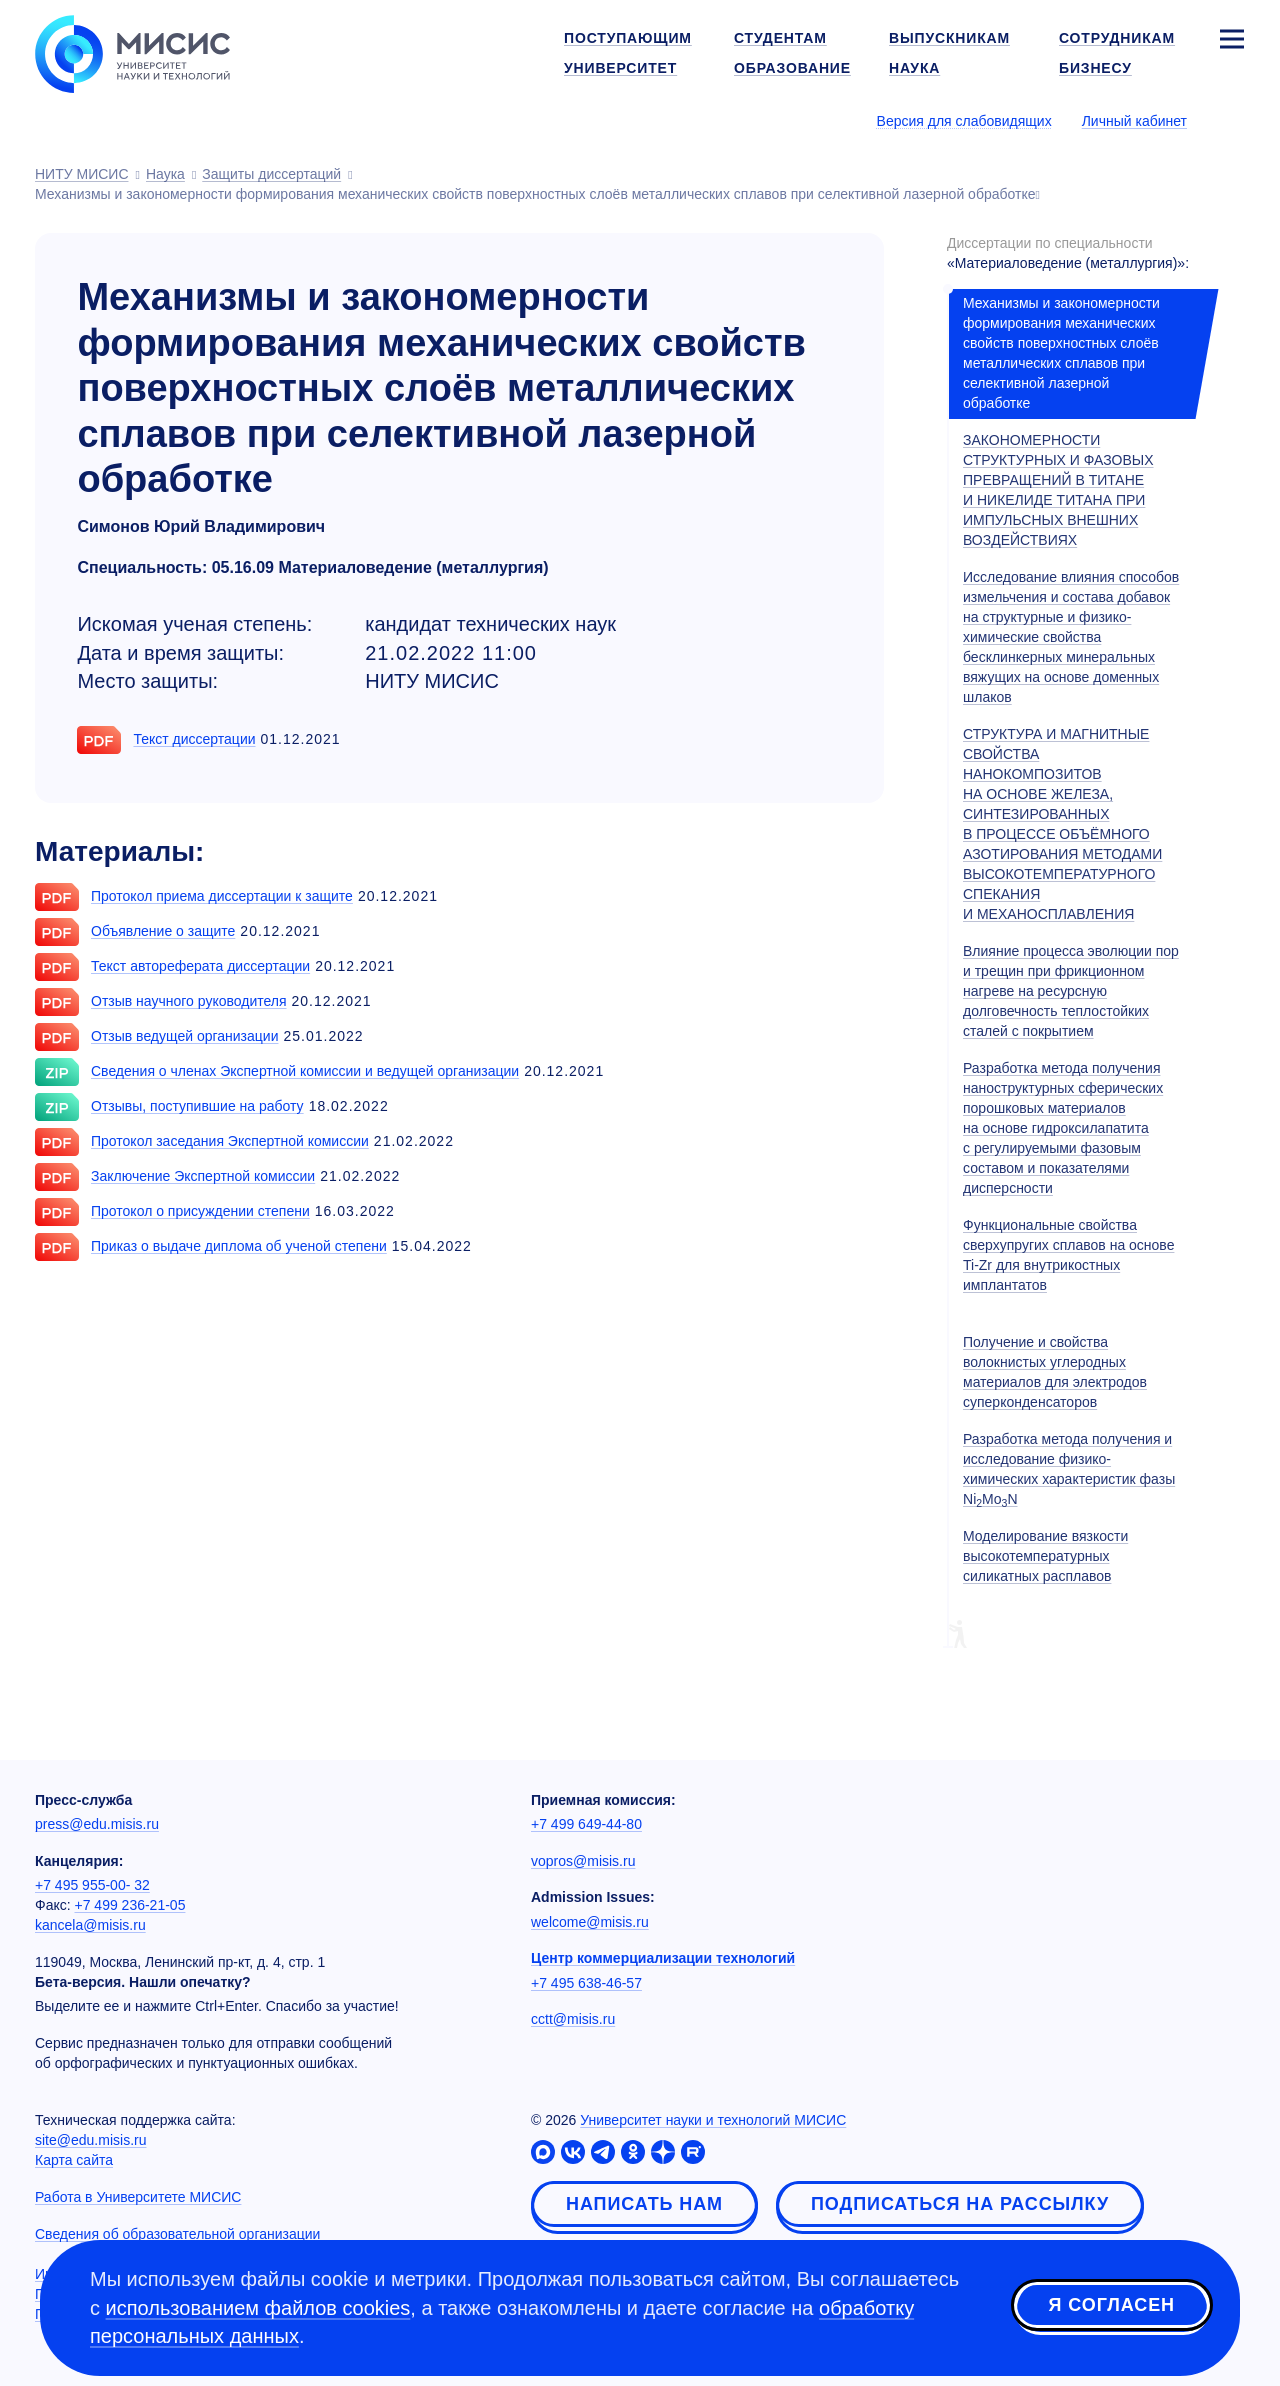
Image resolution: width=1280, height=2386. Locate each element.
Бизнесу (1095, 68)
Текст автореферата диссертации (200, 966)
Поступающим (628, 38)
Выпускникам (949, 38)
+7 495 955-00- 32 (92, 1885)
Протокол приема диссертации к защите (222, 896)
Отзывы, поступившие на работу (197, 1106)
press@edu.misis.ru (97, 1824)
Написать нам (644, 2204)
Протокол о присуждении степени (200, 1211)
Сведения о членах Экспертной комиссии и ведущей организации (305, 1071)
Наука (914, 68)
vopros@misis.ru (583, 1861)
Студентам (780, 38)
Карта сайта (74, 2160)
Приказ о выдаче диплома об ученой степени (239, 1246)
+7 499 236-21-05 (130, 1905)
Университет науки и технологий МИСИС (713, 2120)
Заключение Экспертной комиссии (203, 1176)
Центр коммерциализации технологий (663, 1958)
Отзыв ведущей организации (184, 1036)
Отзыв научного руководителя (189, 1001)
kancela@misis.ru (90, 1925)
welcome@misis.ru (590, 1922)
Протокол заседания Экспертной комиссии (230, 1141)
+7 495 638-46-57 (586, 1983)
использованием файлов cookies (258, 2308)
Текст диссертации (194, 739)
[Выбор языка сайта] (1231, 120)
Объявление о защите (163, 931)
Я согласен (1112, 2305)
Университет (620, 68)
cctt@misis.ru (573, 2019)
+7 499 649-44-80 (586, 1824)
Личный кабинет (1134, 121)
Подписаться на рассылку (960, 2204)
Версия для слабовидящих (964, 121)
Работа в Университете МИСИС (138, 2197)
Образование (792, 68)
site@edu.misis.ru (90, 2140)
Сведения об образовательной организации (177, 2234)
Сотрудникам (1117, 38)
